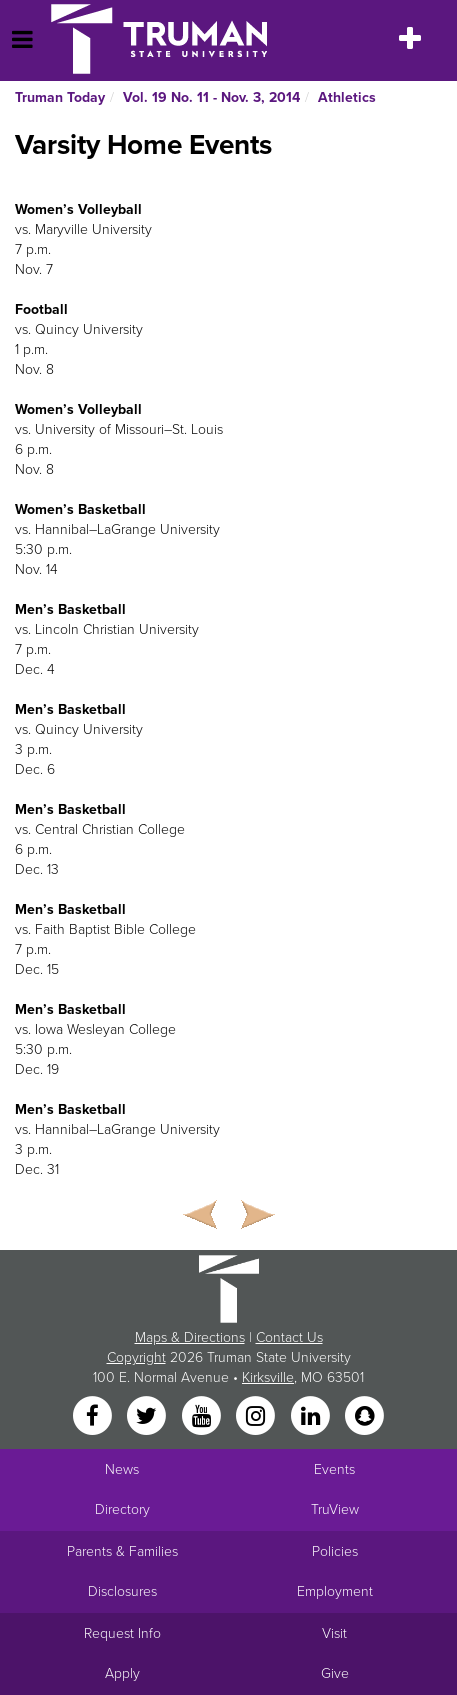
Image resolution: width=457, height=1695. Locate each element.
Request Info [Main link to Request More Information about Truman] (122, 1633)
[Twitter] (149, 1417)
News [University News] (122, 1469)
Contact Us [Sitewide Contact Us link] (289, 1337)
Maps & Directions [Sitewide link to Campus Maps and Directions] (190, 1337)
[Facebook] (94, 1417)
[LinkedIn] (312, 1417)
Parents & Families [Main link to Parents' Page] (122, 1551)
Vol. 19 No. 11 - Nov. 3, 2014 (211, 97)
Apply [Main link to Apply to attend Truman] (122, 1673)
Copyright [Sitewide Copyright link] (136, 1357)
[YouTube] (203, 1417)
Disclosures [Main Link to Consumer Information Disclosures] (122, 1591)
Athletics (347, 97)
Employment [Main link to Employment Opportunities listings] (335, 1591)
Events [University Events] (334, 1469)
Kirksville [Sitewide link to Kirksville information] (268, 1377)
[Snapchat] (364, 1417)
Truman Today (60, 97)
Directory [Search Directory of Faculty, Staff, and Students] (122, 1509)
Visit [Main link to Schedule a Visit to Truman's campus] (334, 1633)
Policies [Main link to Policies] (335, 1551)
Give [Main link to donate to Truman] (335, 1673)
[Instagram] (258, 1417)
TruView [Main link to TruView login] (335, 1509)
